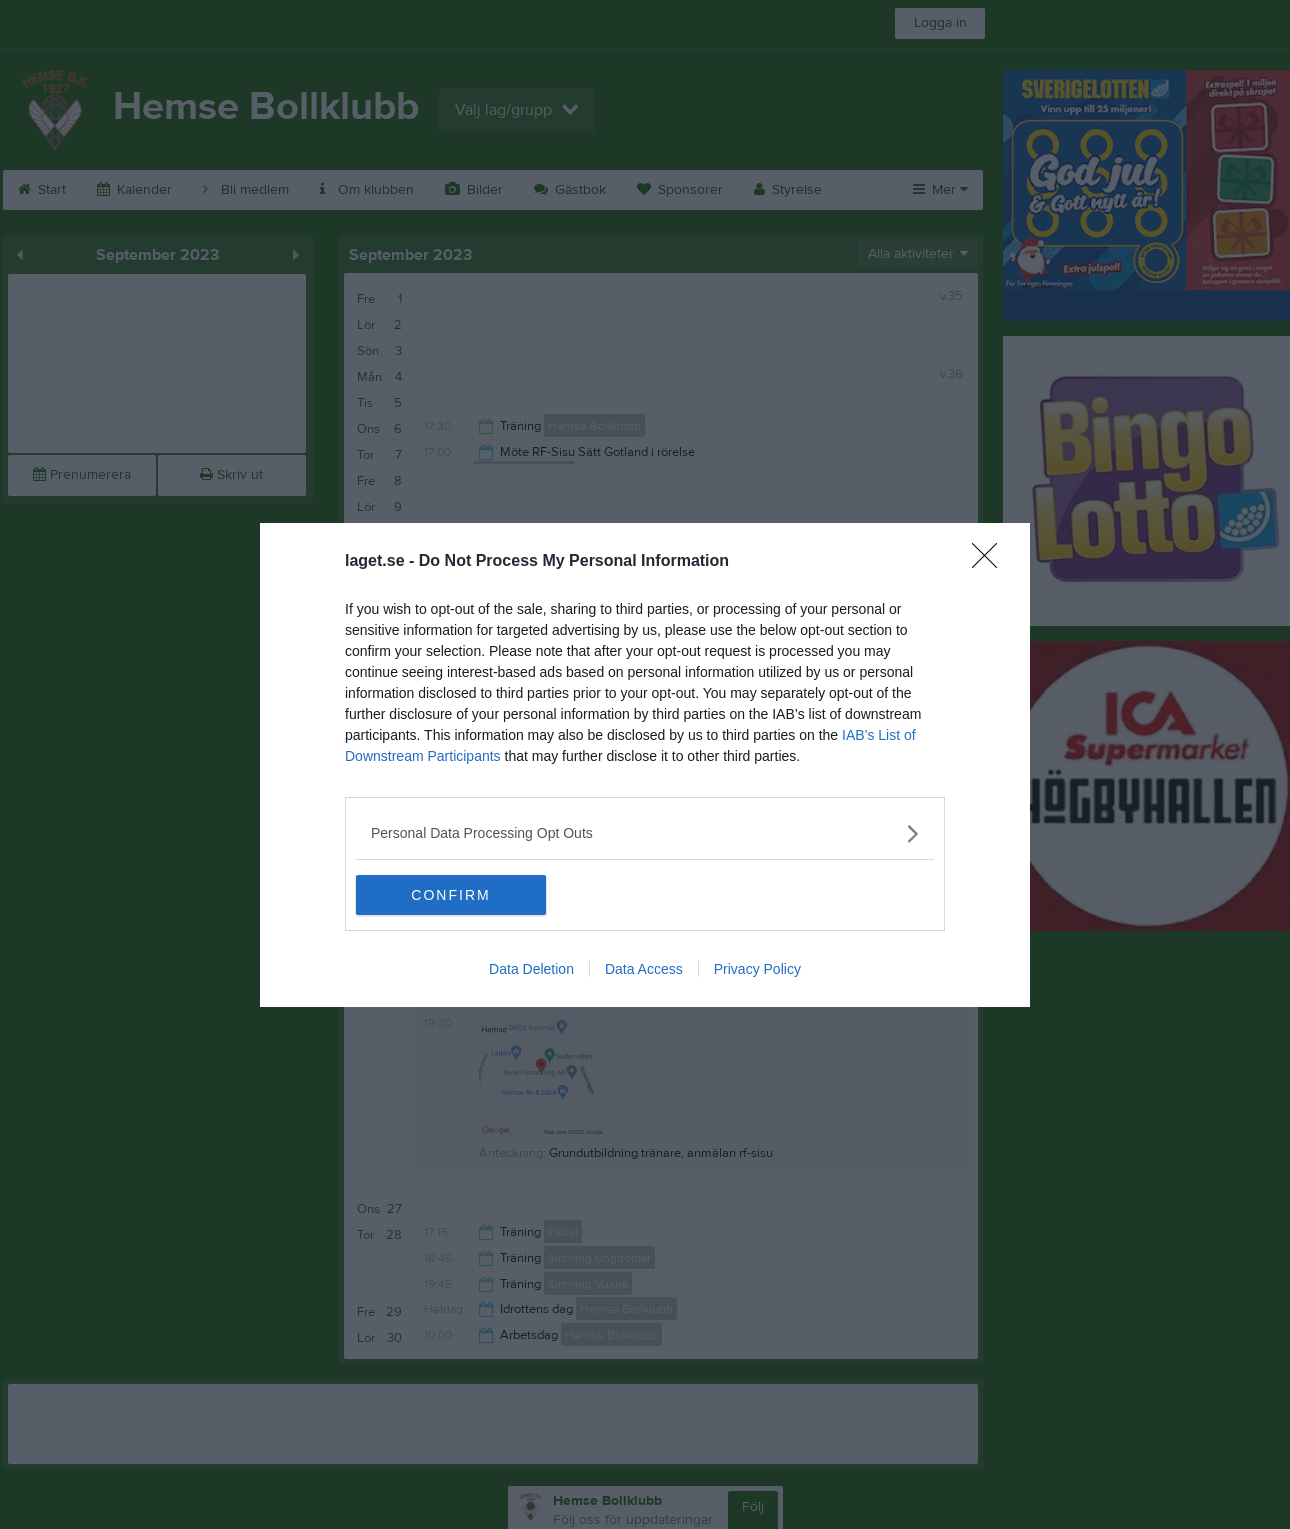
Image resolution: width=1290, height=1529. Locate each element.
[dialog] (645, 765)
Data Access (644, 969)
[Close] (991, 562)
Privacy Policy (757, 969)
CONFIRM (450, 895)
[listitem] (645, 833)
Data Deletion (531, 969)
